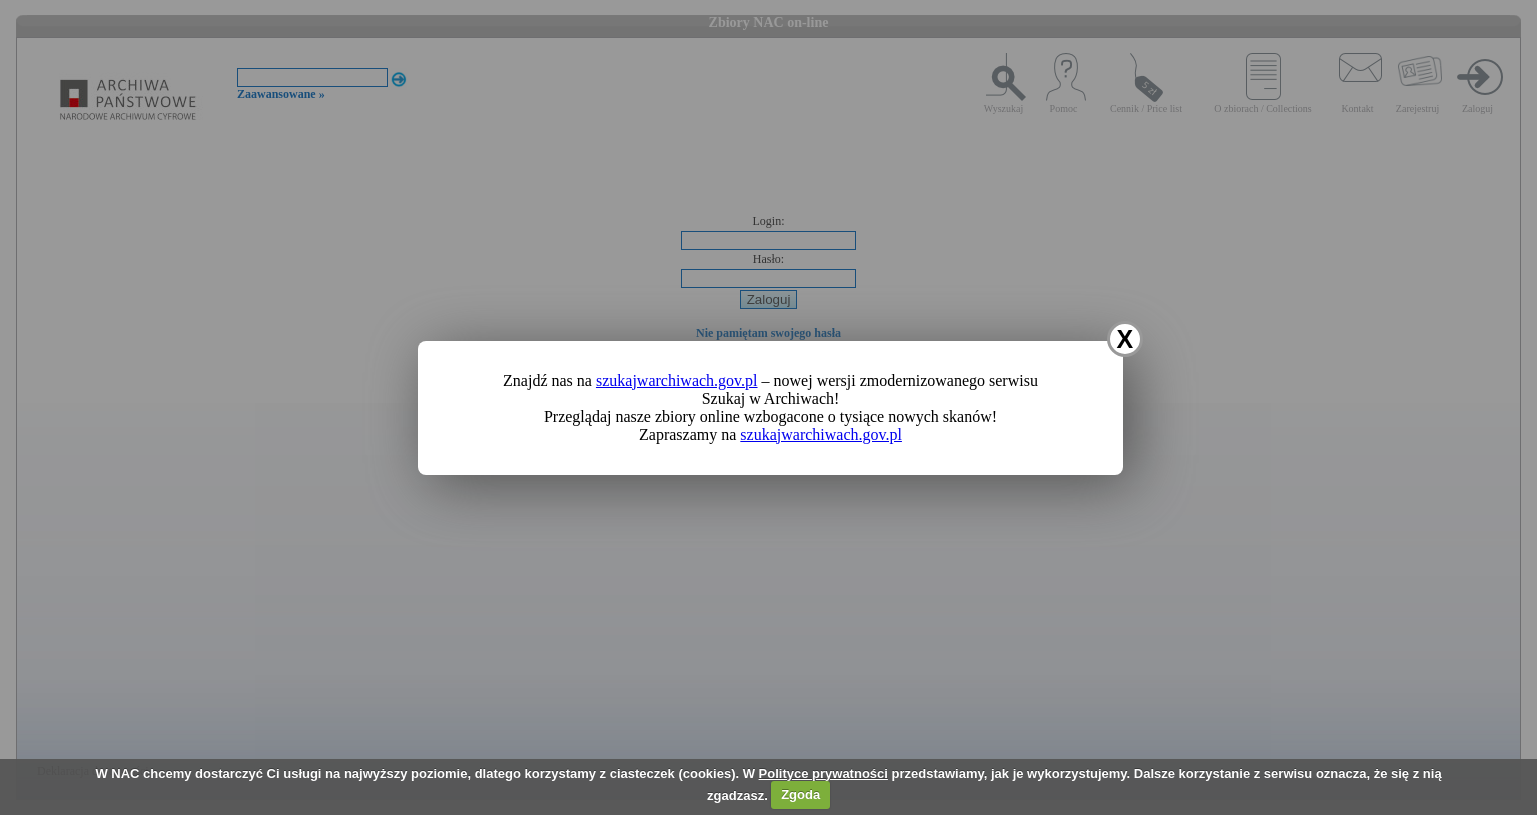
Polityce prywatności (823, 773)
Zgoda (800, 794)
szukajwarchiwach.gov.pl (677, 380)
